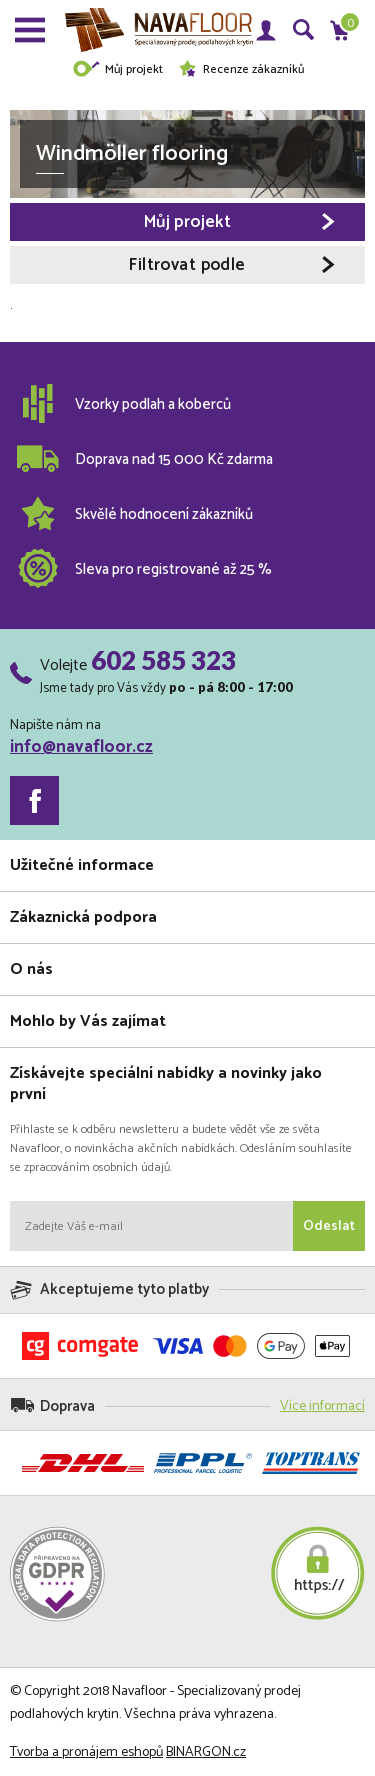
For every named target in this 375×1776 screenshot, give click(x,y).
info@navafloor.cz (81, 747)
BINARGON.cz (206, 1752)
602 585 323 (163, 660)
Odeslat (329, 1226)
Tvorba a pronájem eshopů (86, 1752)
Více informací (322, 1406)
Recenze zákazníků (241, 69)
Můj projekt (117, 69)
